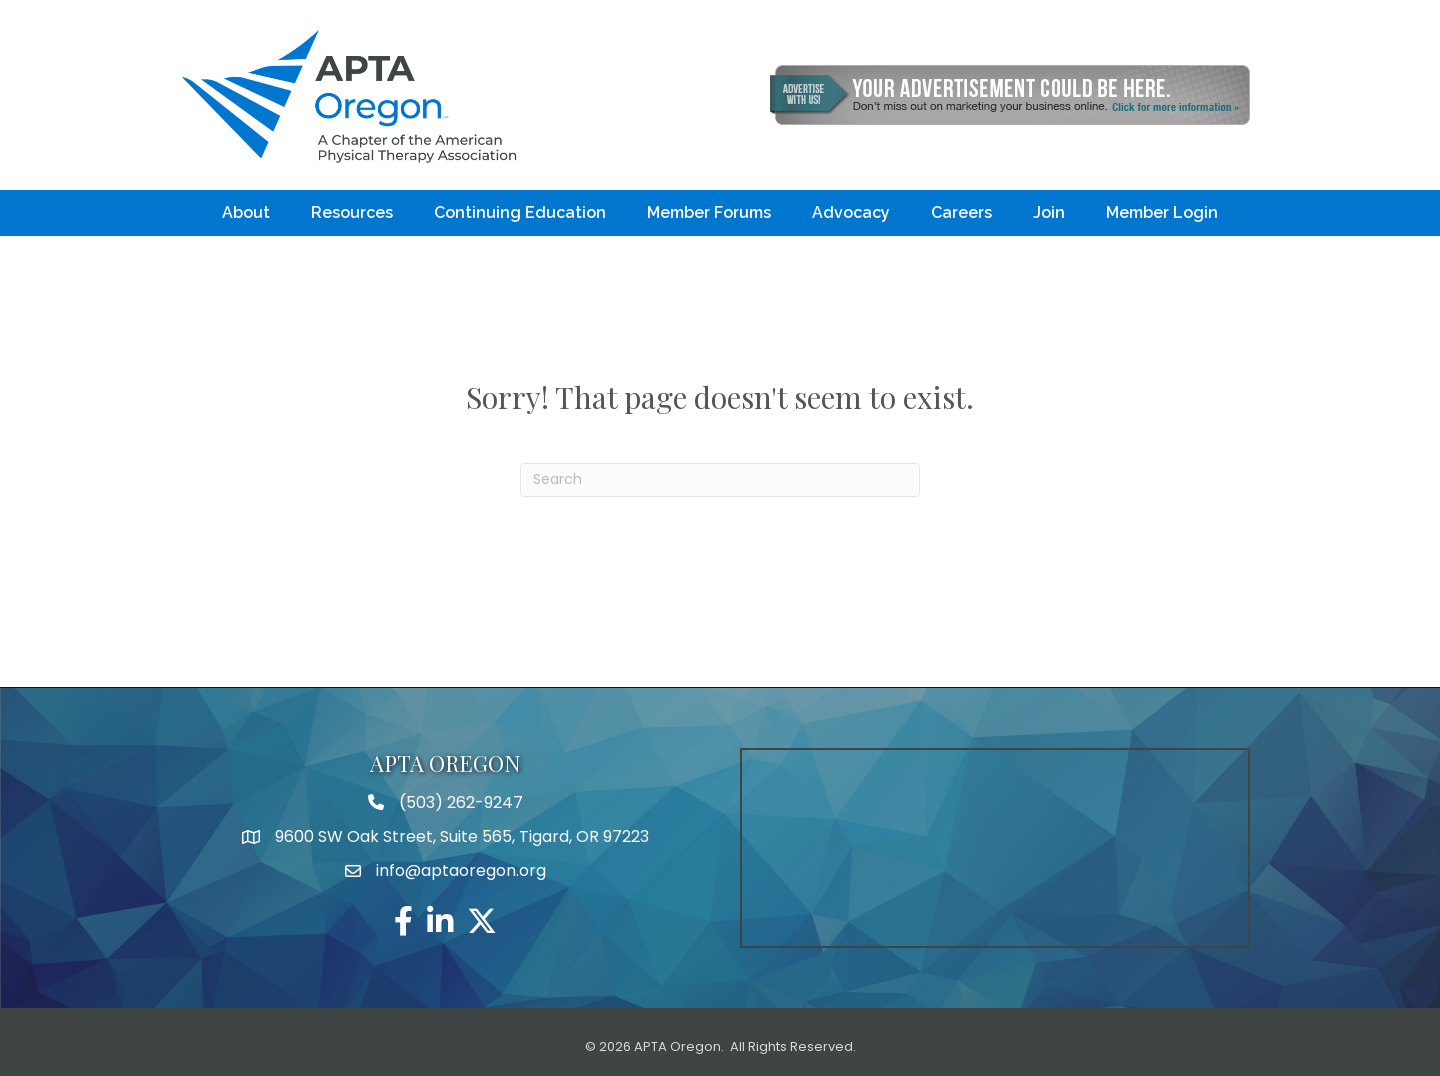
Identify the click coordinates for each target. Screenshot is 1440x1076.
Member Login (1162, 212)
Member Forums (709, 212)
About (246, 212)
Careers (961, 212)
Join (1049, 212)
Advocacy (851, 212)
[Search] (720, 480)
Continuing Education (520, 212)
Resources (352, 212)
